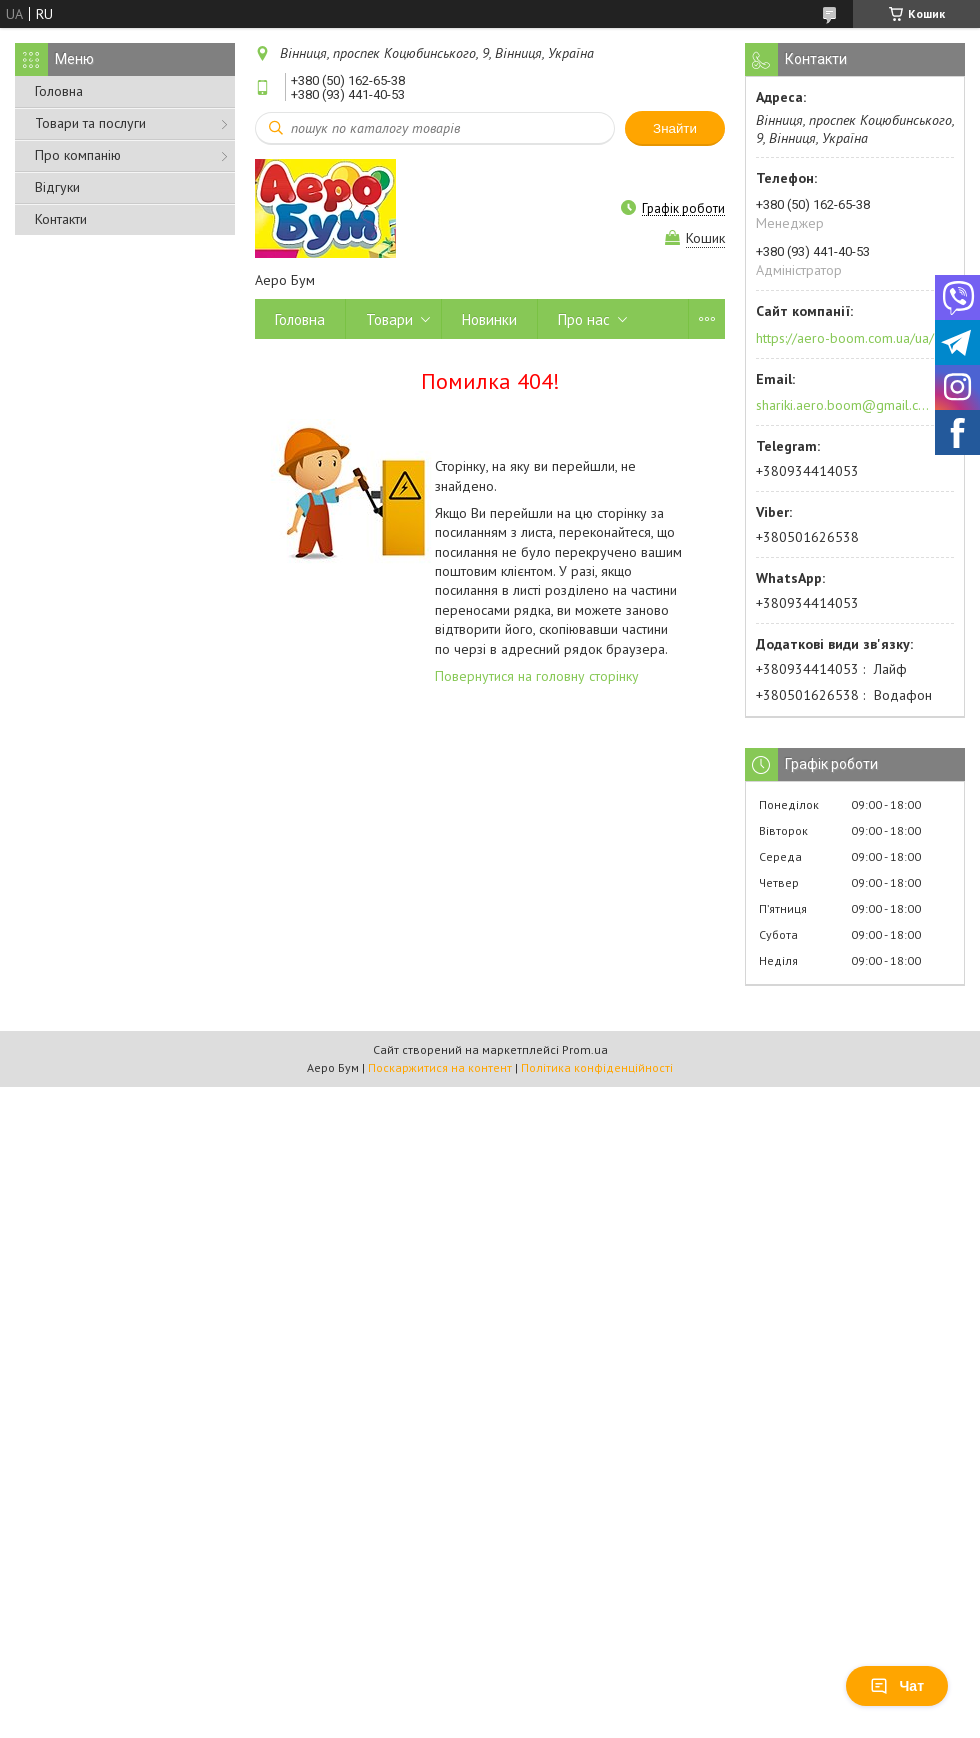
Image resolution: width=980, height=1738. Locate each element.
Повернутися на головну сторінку (537, 676)
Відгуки (57, 187)
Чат (897, 1686)
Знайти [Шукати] (675, 128)
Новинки (489, 319)
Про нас (584, 319)
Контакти (61, 219)
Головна (59, 91)
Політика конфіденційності (597, 1067)
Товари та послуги (90, 123)
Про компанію (78, 155)
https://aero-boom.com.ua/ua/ (845, 338)
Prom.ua (585, 1049)
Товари (389, 319)
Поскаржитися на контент (440, 1067)
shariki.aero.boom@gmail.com (843, 405)
